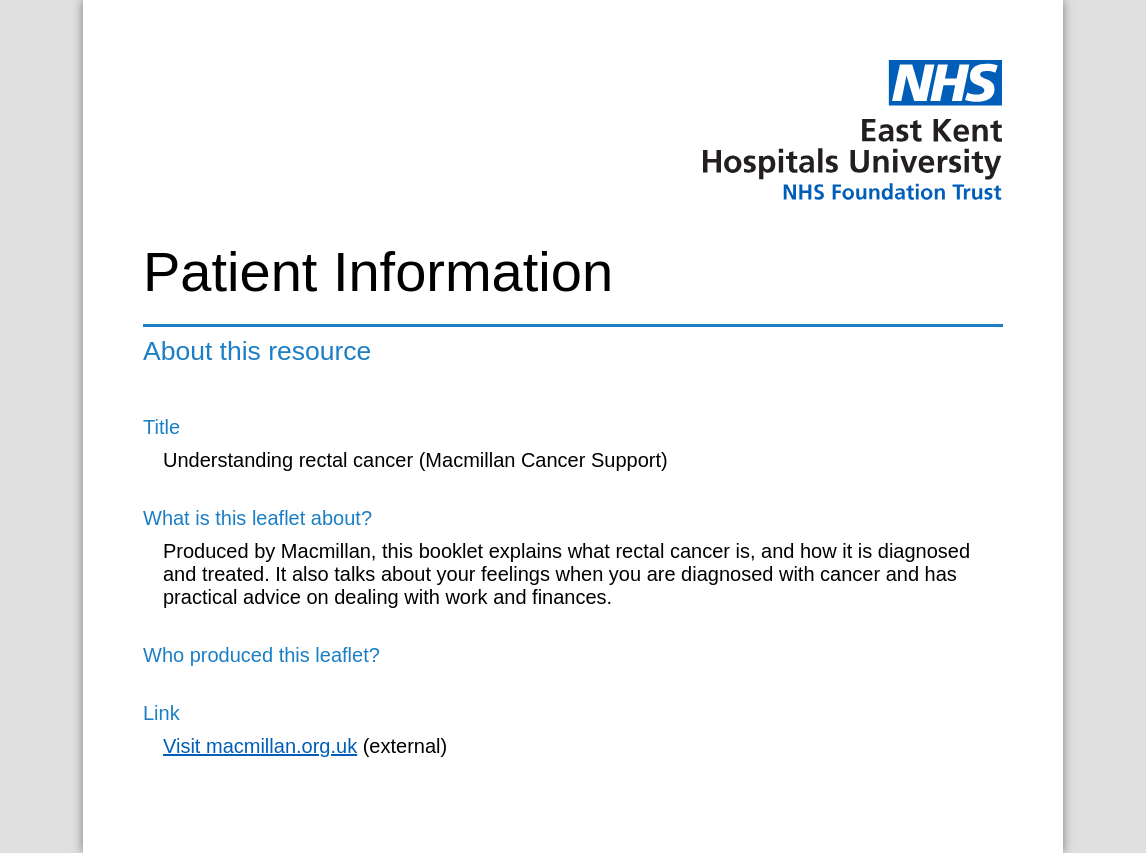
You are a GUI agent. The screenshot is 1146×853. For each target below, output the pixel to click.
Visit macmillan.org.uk (260, 746)
